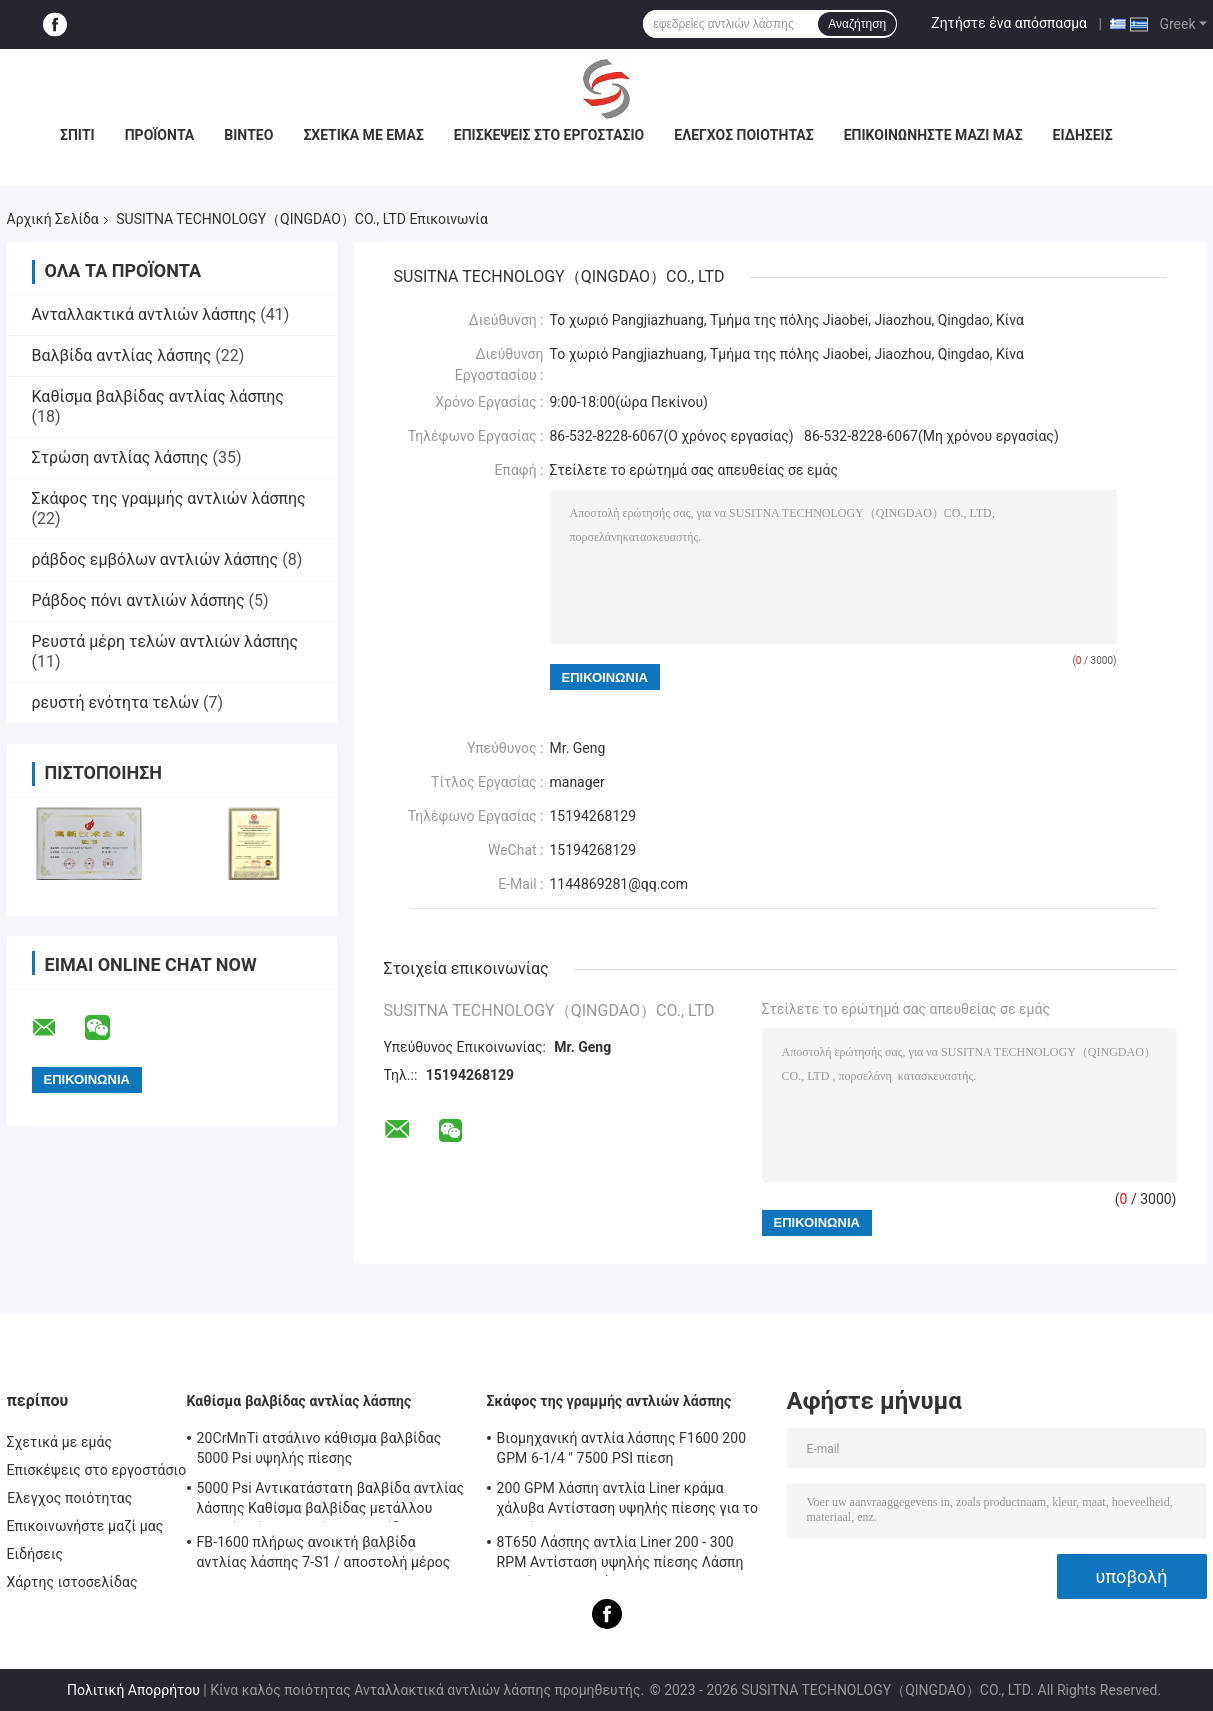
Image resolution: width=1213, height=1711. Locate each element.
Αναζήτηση (857, 24)
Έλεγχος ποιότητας (743, 135)
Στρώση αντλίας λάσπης (120, 457)
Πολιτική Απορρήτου (133, 1690)
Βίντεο (248, 135)
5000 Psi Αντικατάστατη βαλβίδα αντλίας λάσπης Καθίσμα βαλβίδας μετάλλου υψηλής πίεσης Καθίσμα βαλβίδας (331, 1501)
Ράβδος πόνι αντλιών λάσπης (138, 600)
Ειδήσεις (1083, 135)
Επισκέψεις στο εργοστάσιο (549, 135)
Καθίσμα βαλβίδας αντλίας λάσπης (158, 396)
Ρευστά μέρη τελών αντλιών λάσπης (165, 641)
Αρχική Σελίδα (53, 219)
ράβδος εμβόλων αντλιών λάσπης (155, 559)
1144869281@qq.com (619, 884)
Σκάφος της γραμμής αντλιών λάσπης (169, 498)
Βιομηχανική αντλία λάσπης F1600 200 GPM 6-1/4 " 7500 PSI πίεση (622, 1448)
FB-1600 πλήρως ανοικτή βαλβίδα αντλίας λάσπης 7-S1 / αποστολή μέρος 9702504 (324, 1555)
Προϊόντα (160, 135)
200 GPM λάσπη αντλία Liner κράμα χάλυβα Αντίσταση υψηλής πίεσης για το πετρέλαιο (628, 1501)
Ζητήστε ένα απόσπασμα (1009, 23)
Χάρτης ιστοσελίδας (72, 1582)
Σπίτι (77, 135)
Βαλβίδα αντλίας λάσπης (122, 355)
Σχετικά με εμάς (363, 135)
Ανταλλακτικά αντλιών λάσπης (144, 314)
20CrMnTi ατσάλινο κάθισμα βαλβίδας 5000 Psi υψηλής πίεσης (319, 1448)
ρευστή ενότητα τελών (116, 702)
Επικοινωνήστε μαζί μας (933, 135)
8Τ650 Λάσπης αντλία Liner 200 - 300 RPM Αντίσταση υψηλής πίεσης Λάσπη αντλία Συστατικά (620, 1555)
